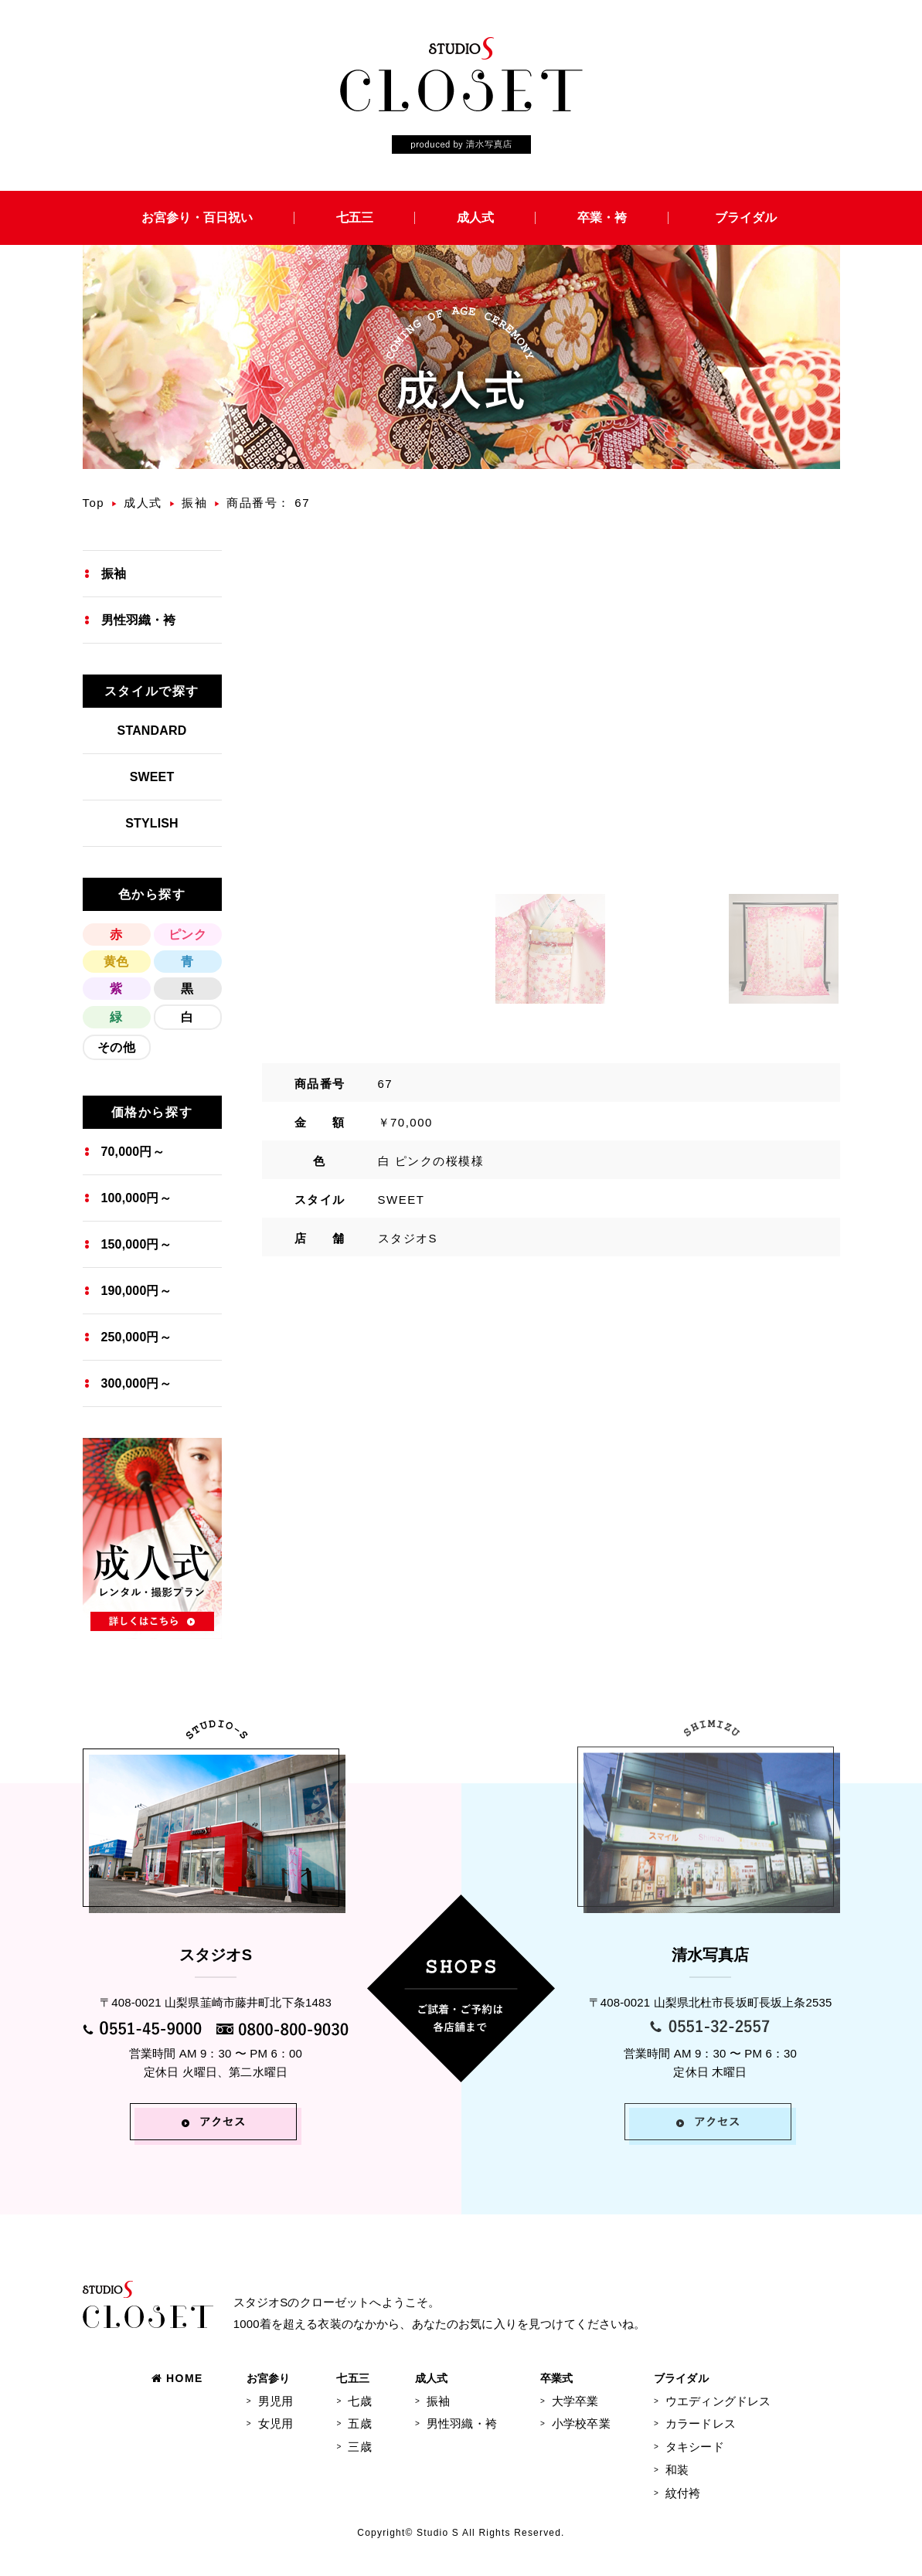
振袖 (194, 502)
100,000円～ (136, 1198)
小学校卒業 (581, 2423)
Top (94, 502)
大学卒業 (575, 2401)
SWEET (152, 776)
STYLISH (152, 823)
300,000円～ (136, 1383)
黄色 (116, 961)
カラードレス (700, 2423)
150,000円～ (136, 1244)
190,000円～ (136, 1290)
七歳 (359, 2401)
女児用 (275, 2423)
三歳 (359, 2446)
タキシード (694, 2446)
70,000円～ (133, 1151)
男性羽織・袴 (138, 620)
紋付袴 (682, 2493)
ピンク (187, 934)
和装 (677, 2469)
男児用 (275, 2401)
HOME (177, 2378)
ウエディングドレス (718, 2401)
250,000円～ (136, 1337)
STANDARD (152, 730)
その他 (115, 1047)
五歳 (359, 2423)
